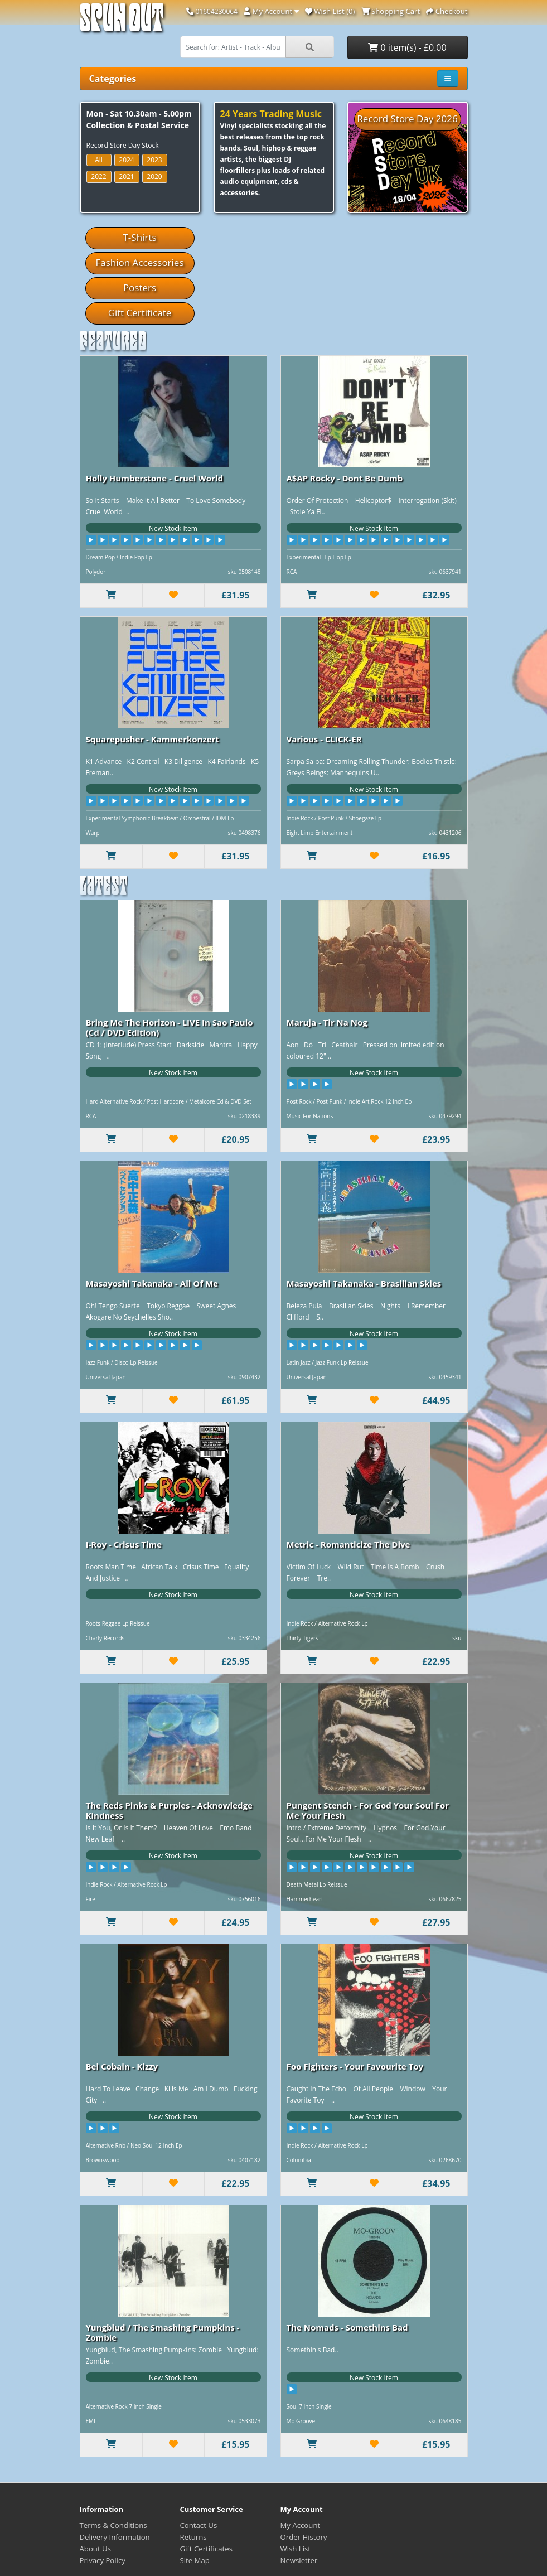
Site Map (195, 2560)
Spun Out (121, 22)
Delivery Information (115, 2537)
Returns (193, 2537)
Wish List (295, 2549)
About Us (95, 2549)
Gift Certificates (206, 2549)
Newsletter (299, 2560)
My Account (300, 2525)
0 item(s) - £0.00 (407, 47)
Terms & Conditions (113, 2525)
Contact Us (198, 2525)
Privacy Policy (102, 2560)
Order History (303, 2537)
